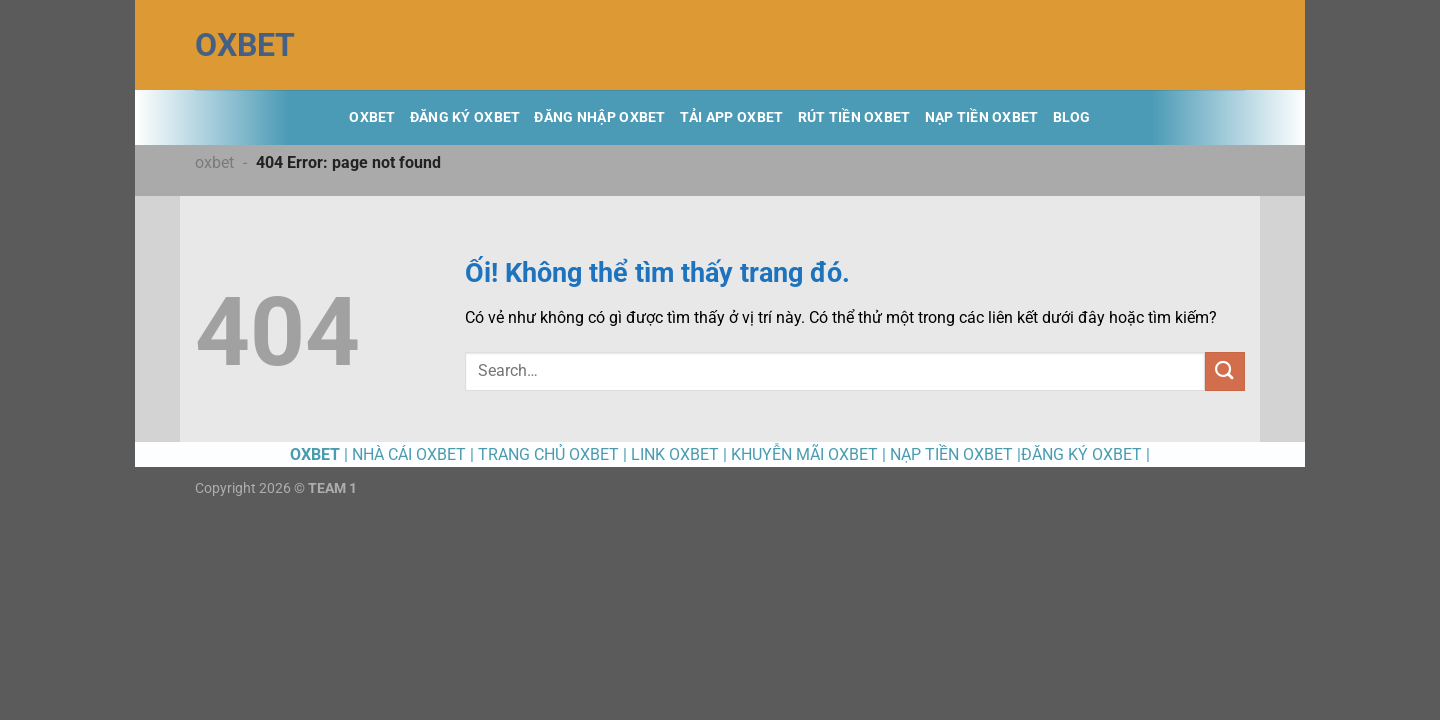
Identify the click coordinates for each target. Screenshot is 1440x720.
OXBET (245, 45)
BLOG (1072, 117)
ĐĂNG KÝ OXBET (465, 117)
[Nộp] (1225, 371)
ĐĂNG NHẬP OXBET (599, 117)
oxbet (214, 162)
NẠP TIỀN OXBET (982, 117)
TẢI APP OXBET (732, 117)
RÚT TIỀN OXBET (854, 117)
